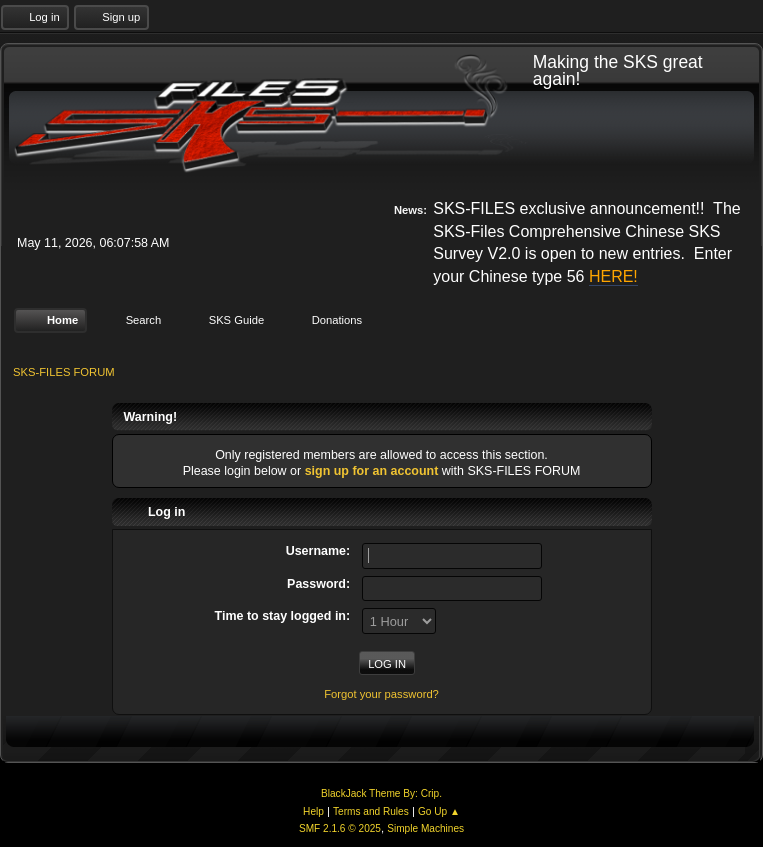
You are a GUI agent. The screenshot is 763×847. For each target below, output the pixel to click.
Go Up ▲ (439, 811)
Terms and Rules (371, 811)
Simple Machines (425, 828)
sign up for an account (372, 471)
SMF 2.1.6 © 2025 (340, 828)
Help (313, 811)
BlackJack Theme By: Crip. (381, 793)
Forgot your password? (381, 694)
